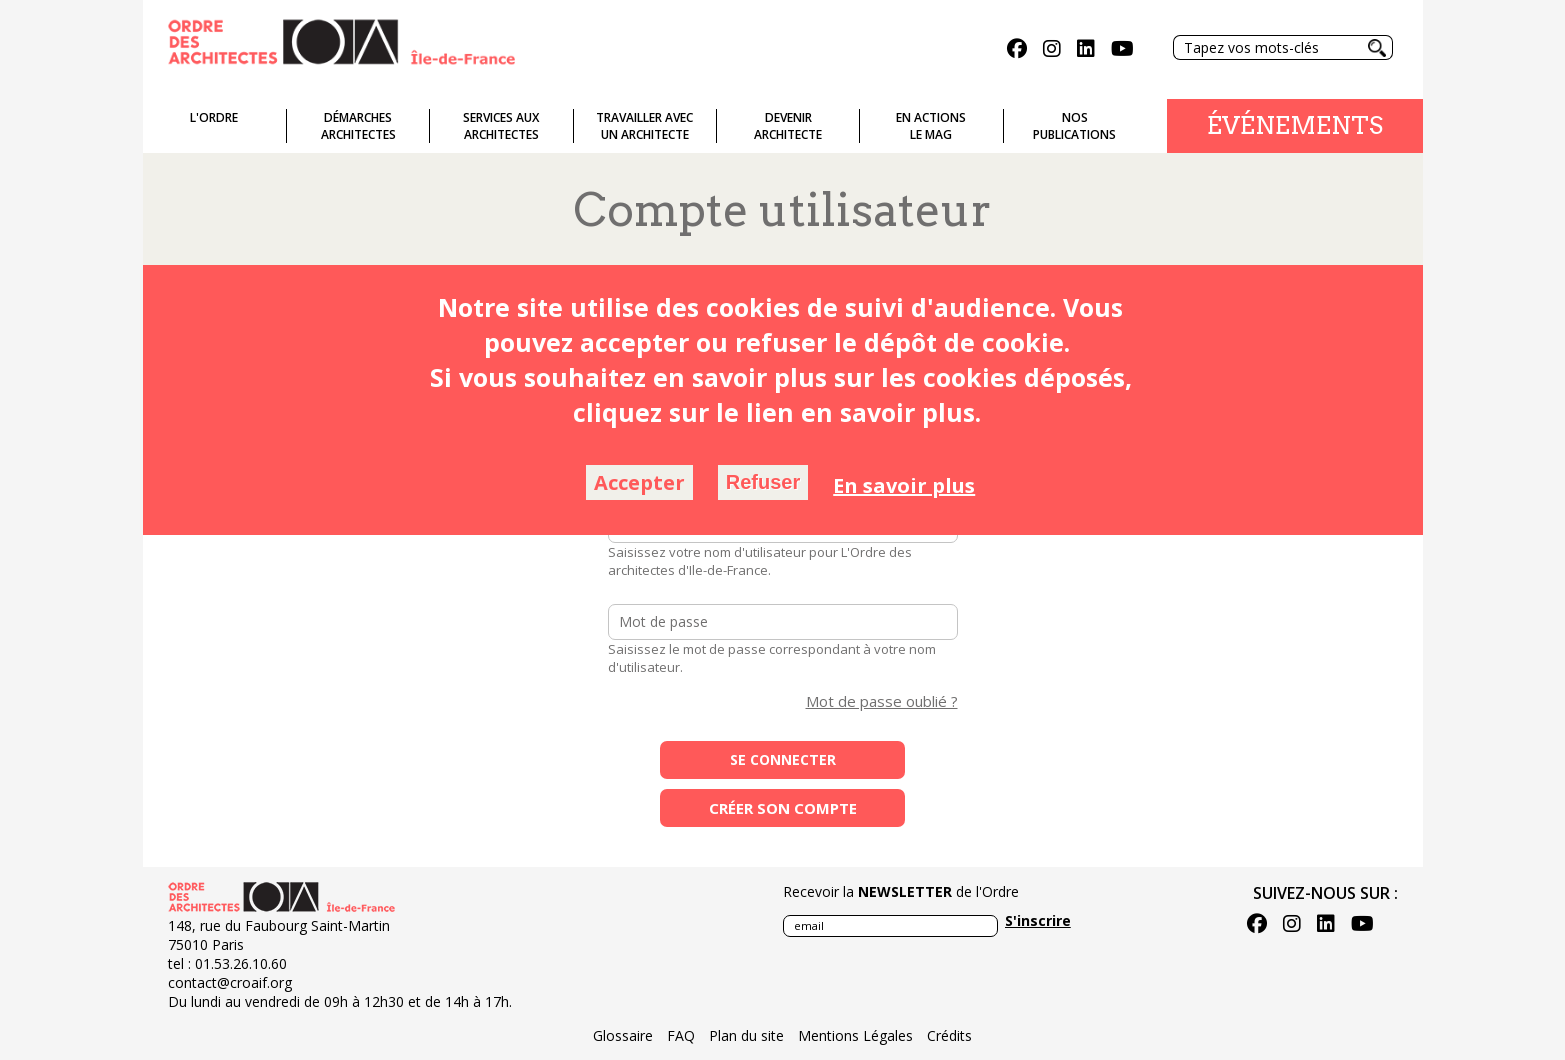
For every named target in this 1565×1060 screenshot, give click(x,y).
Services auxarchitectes (501, 126)
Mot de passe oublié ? (882, 701)
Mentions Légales (855, 1035)
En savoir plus (904, 485)
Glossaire (623, 1035)
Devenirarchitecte (788, 126)
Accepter (639, 482)
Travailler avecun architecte (644, 126)
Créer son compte (783, 808)
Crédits (949, 1035)
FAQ (681, 1035)
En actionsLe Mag (931, 126)
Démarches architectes (358, 126)
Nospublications (1074, 126)
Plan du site (746, 1035)
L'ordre (214, 117)
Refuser (763, 482)
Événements (1295, 125)
